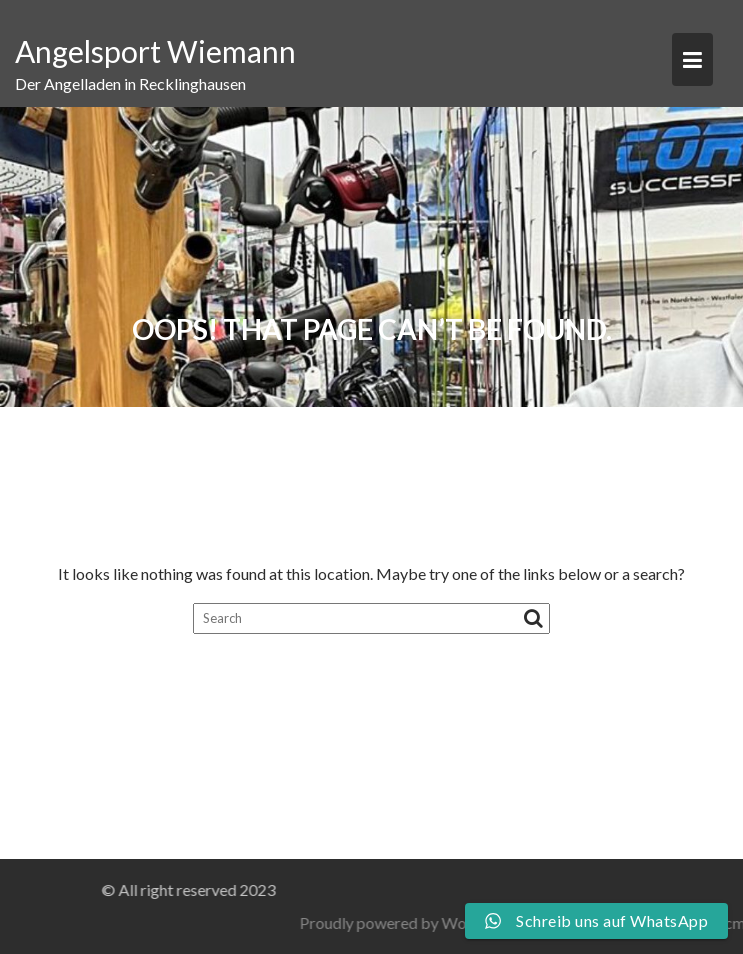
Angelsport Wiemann (155, 51)
